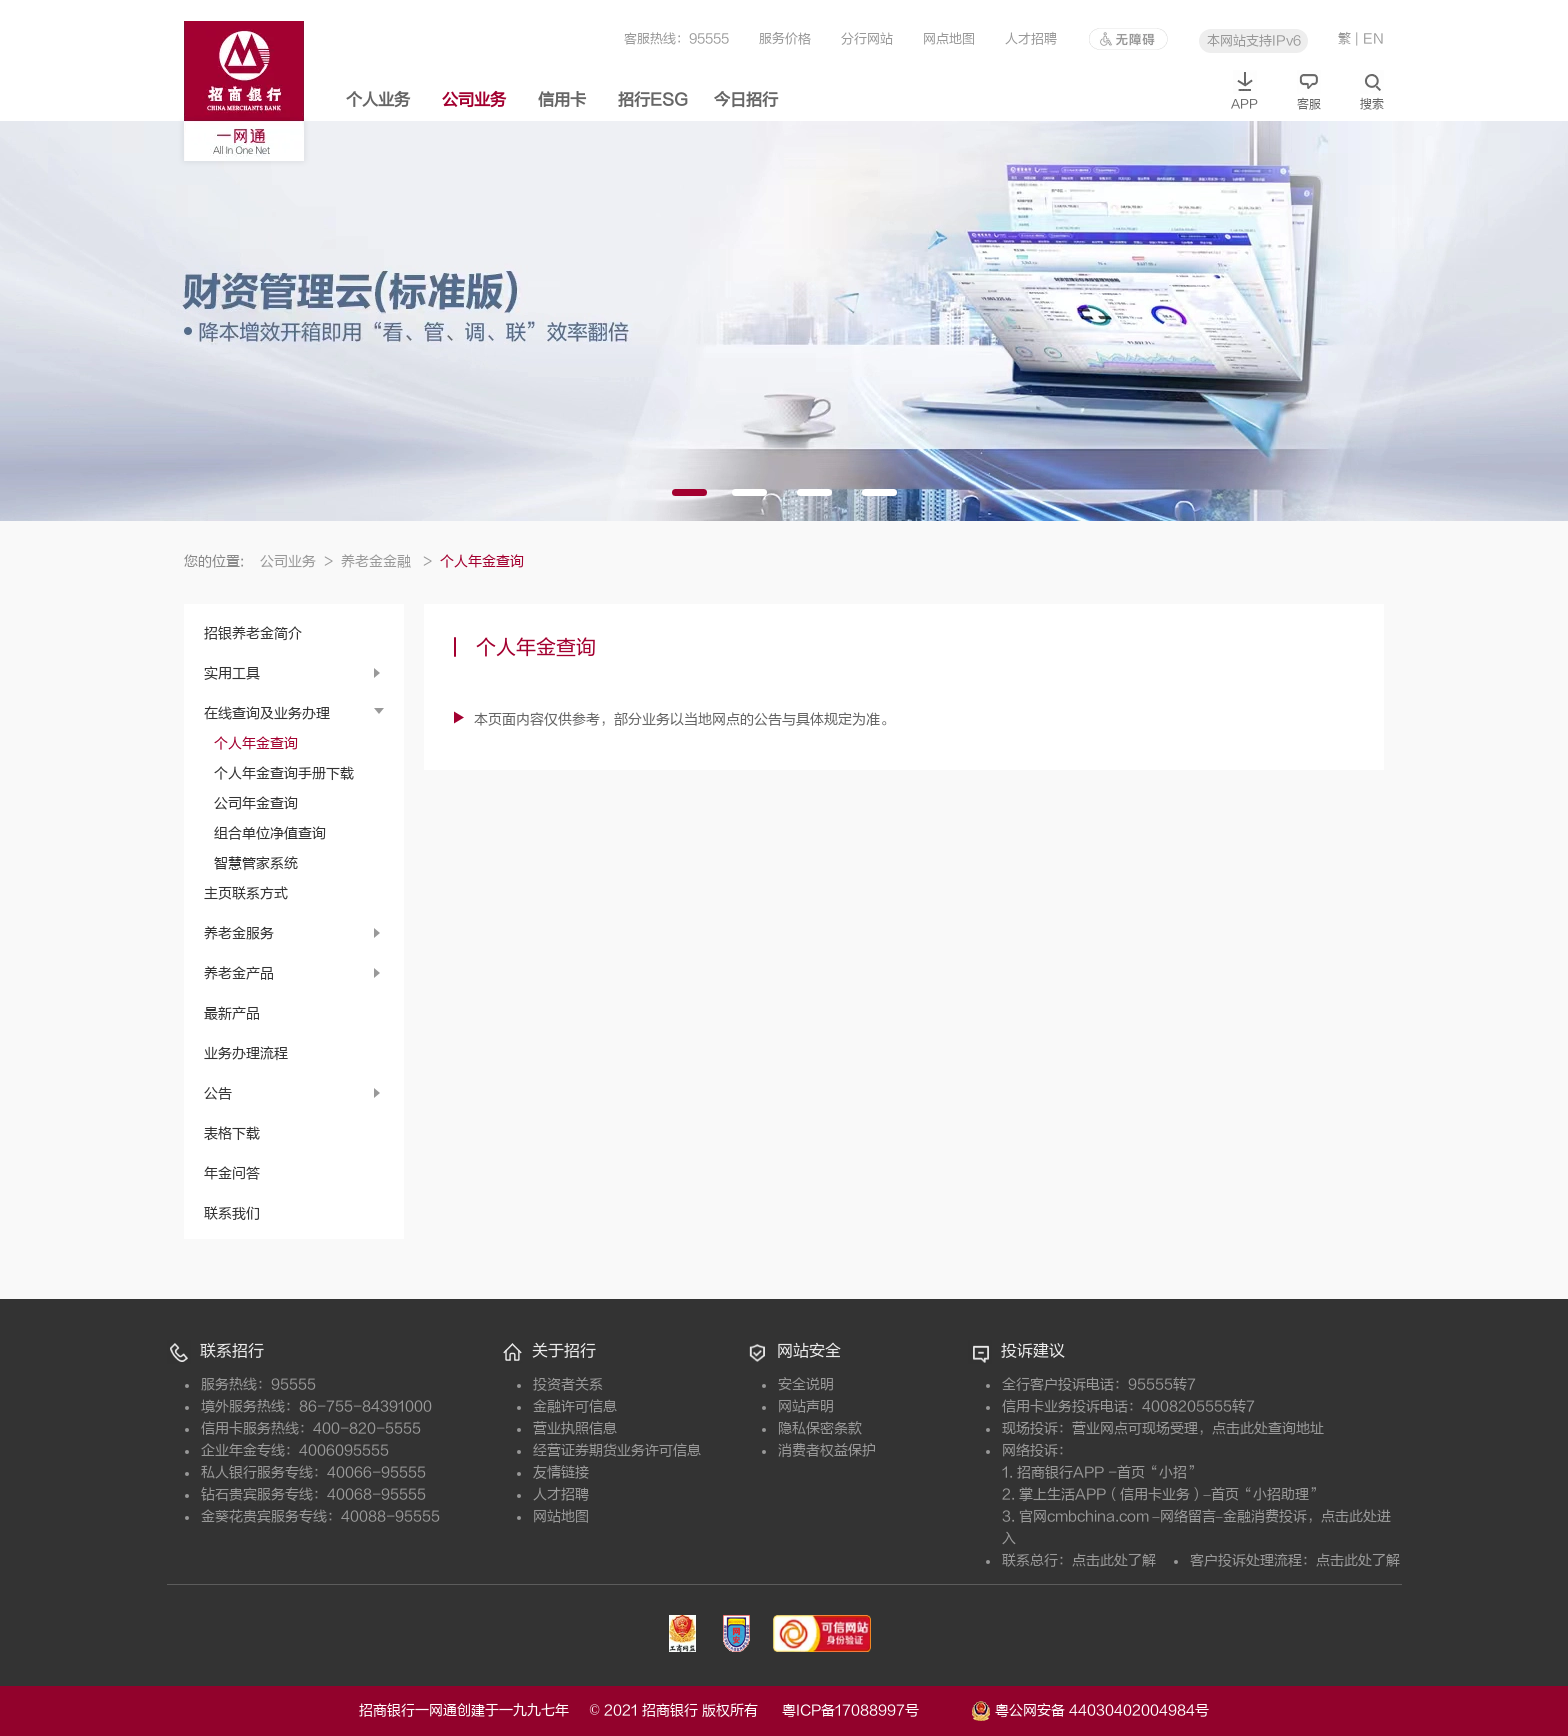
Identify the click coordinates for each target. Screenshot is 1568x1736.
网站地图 (561, 1516)
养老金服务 (239, 933)
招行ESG (653, 100)
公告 (218, 1093)
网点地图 (949, 38)
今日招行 (746, 100)
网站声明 (806, 1406)
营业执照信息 (575, 1428)
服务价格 (785, 38)
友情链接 (561, 1472)
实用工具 (232, 673)
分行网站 (867, 38)
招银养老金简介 (253, 633)
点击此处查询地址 (1268, 1428)
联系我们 (232, 1213)
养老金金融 (386, 561)
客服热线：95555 (676, 38)
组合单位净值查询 (270, 833)
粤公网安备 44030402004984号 (1090, 1709)
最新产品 (232, 1013)
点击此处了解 (1114, 1560)
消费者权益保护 (827, 1450)
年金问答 (232, 1173)
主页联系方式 (246, 893)
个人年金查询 (256, 743)
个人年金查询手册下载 (284, 773)
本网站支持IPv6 (1254, 40)
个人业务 (378, 100)
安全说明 (806, 1384)
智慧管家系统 (256, 863)
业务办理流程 (246, 1053)
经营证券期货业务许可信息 (617, 1450)
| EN (1369, 38)
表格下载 (232, 1133)
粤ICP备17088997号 (874, 1710)
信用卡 (562, 100)
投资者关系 (568, 1384)
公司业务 (474, 100)
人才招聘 (1031, 38)
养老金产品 (239, 973)
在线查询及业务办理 (267, 713)
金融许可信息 (575, 1406)
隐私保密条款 (820, 1428)
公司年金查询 (256, 803)
